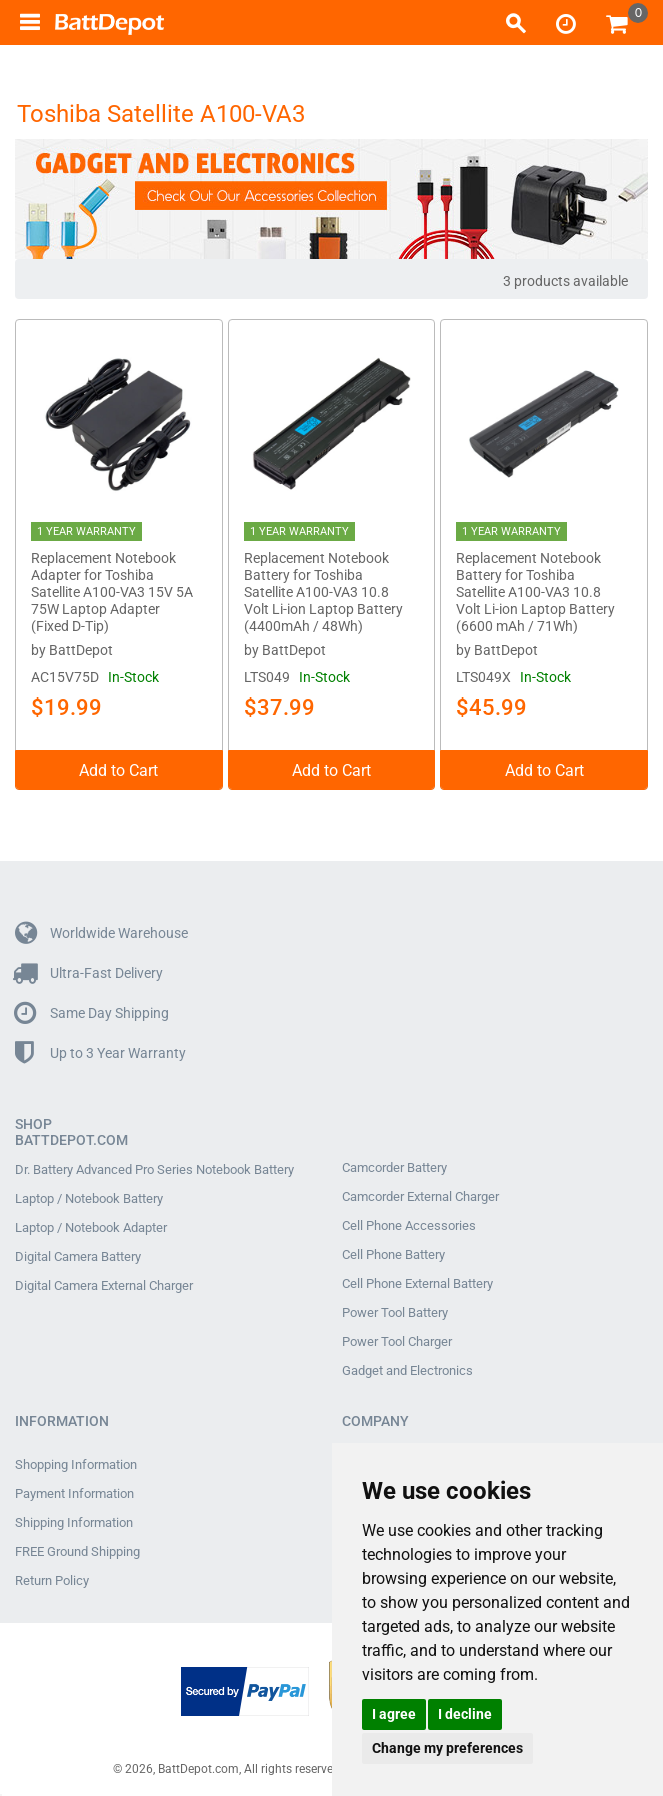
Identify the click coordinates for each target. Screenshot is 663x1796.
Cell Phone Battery (393, 1251)
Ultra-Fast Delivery (89, 969)
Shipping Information (74, 1519)
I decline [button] (465, 1714)
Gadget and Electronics (407, 1367)
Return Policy (52, 1577)
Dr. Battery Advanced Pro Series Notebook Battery (154, 1166)
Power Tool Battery (395, 1309)
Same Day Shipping (92, 1009)
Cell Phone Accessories (409, 1222)
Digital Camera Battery (78, 1253)
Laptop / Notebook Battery (89, 1195)
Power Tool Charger (397, 1338)
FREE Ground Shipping (77, 1548)
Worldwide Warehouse (101, 929)
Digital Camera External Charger (104, 1282)
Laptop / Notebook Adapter (91, 1224)
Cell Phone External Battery (417, 1280)
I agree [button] (394, 1714)
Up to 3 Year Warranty (100, 1049)
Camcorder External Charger (420, 1193)
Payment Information (74, 1490)
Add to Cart (118, 766)
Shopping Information (76, 1461)
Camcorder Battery (394, 1164)
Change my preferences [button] (447, 1748)
